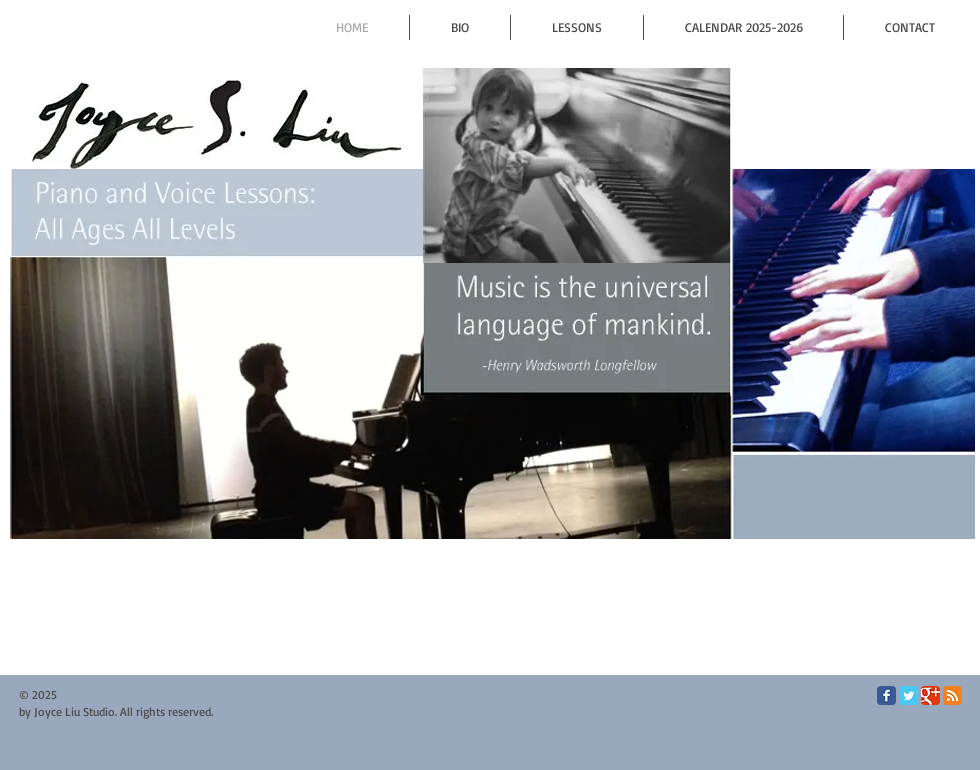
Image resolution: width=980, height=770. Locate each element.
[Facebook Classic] (886, 695)
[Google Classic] (930, 695)
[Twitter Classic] (908, 695)
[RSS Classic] (952, 695)
